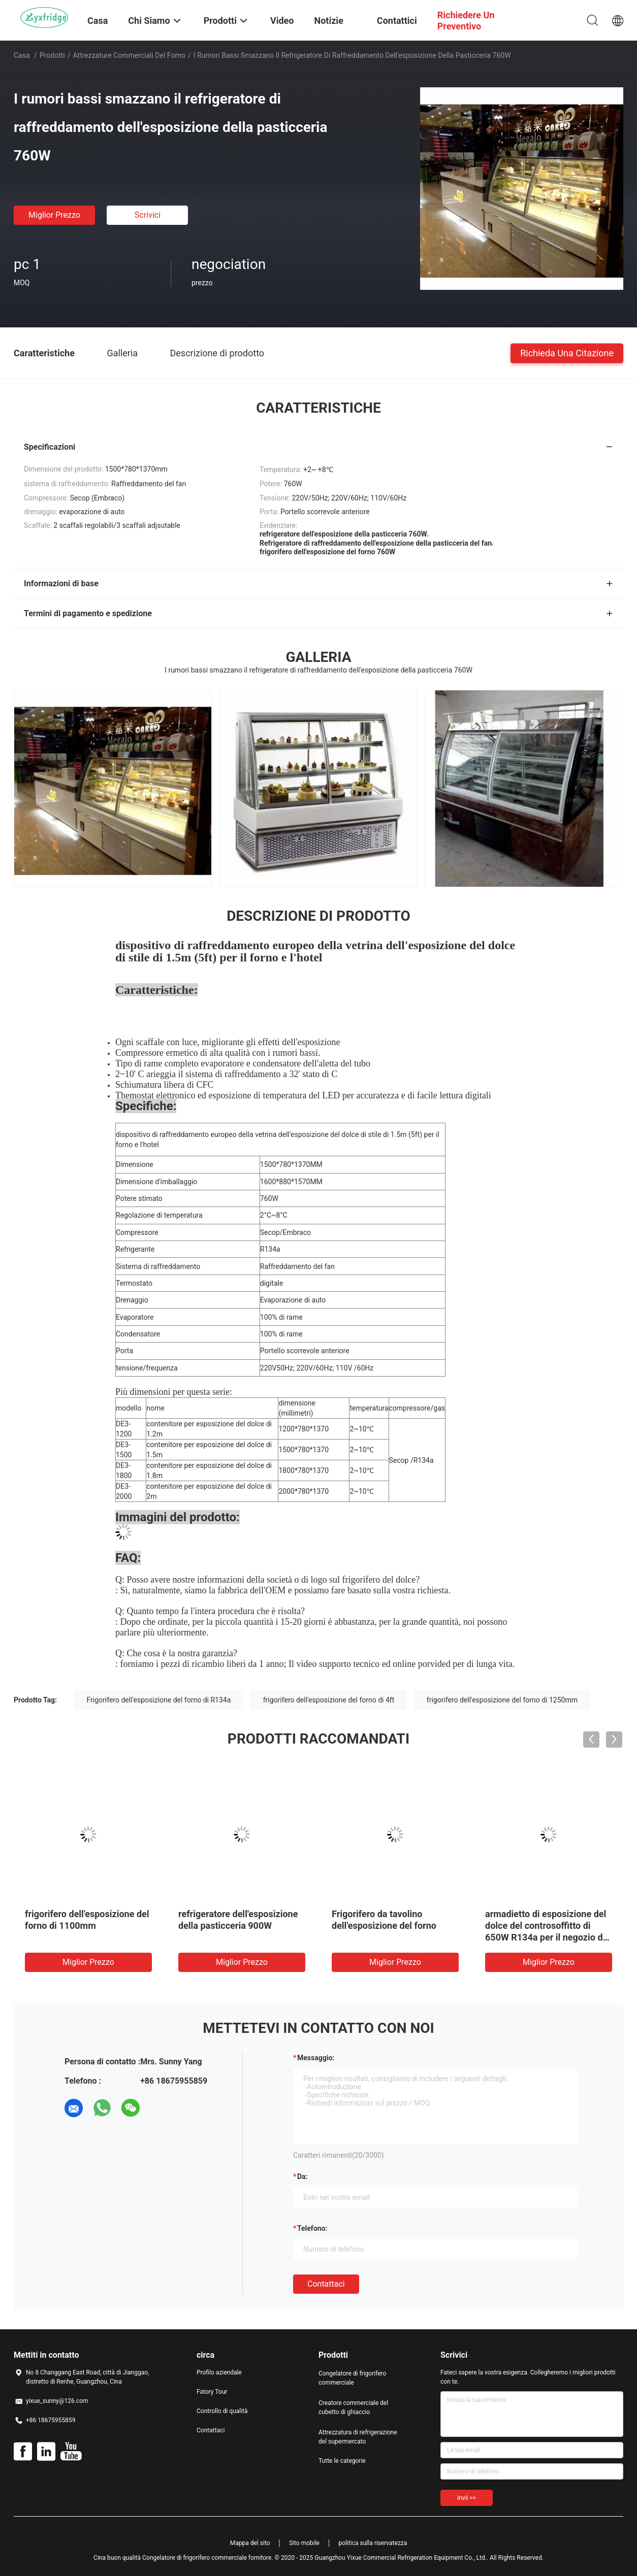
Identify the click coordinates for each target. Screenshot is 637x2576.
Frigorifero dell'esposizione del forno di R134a (159, 1700)
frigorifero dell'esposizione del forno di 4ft (329, 1700)
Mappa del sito (250, 2543)
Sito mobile (304, 2543)
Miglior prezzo (54, 215)
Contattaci (326, 2284)
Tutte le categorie (342, 2460)
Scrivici (148, 215)
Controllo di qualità (222, 2411)
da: (302, 2176)
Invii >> (466, 2497)
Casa (22, 55)
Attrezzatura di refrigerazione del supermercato (357, 2437)
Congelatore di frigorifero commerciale (352, 2378)
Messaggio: (315, 2058)
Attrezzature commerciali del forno (129, 55)
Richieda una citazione (567, 352)
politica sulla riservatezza (372, 2543)
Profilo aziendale (219, 2372)
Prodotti (52, 55)
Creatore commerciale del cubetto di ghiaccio (353, 2407)
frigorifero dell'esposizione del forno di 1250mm (502, 1700)
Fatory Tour (212, 2391)
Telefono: (312, 2228)
